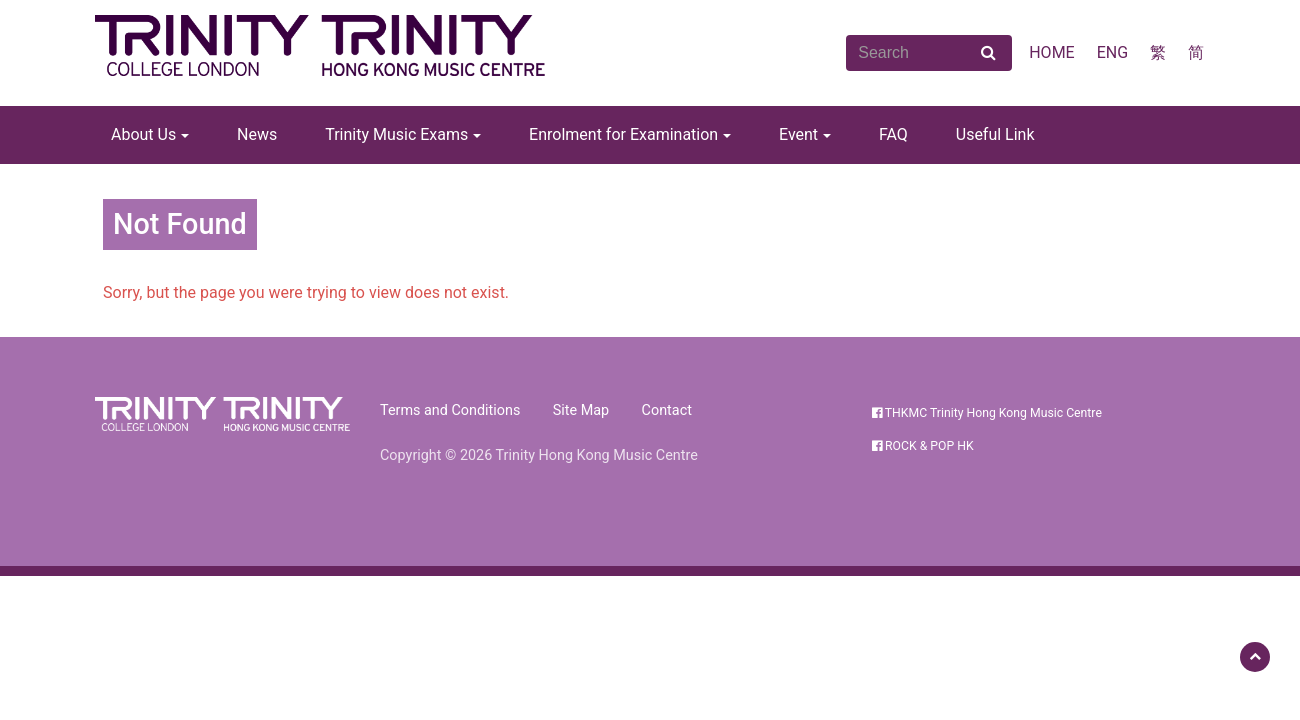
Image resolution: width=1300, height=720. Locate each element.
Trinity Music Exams (396, 134)
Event (798, 134)
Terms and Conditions (450, 410)
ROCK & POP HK (923, 446)
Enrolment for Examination (623, 134)
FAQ (893, 134)
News (257, 134)
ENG (1112, 52)
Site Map (581, 410)
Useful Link (995, 134)
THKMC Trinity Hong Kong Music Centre (987, 413)
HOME (1051, 52)
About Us (143, 134)
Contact (667, 410)
